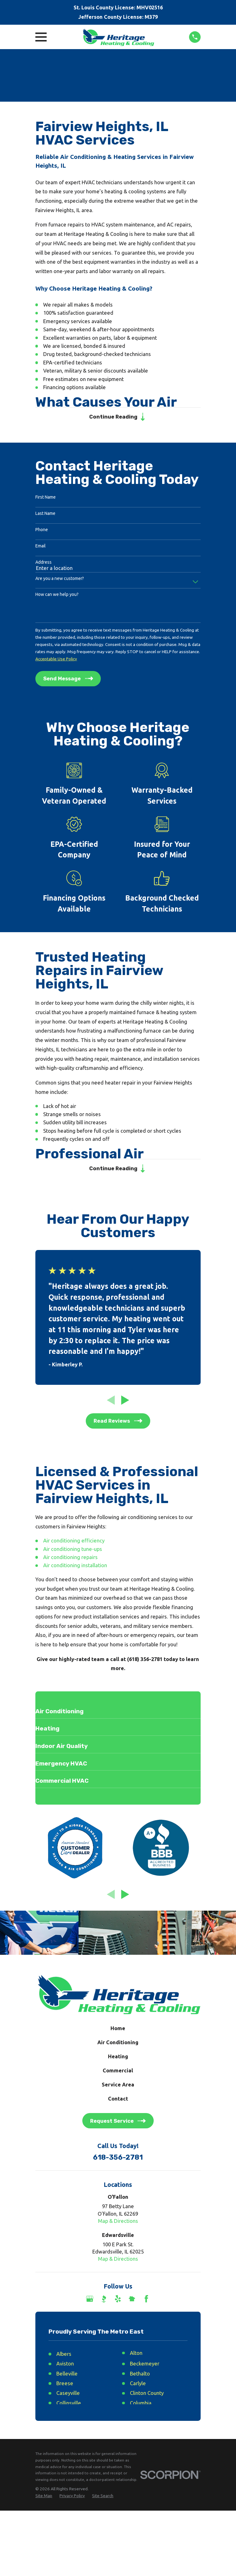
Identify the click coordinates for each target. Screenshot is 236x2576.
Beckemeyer (144, 2366)
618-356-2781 (118, 2160)
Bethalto (140, 2376)
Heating (118, 2059)
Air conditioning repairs (70, 1559)
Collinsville (68, 2405)
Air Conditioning (117, 2045)
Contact (118, 2101)
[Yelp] (117, 2301)
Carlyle (138, 2386)
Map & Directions (118, 2223)
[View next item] (125, 1402)
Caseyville (68, 2395)
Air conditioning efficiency (74, 1543)
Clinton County (147, 2395)
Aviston (65, 2366)
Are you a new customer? (59, 579)
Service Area (118, 2087)
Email (40, 547)
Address (43, 563)
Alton (136, 2355)
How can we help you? (57, 595)
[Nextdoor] (132, 2301)
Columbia (140, 2405)
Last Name (45, 514)
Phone (41, 530)
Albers (63, 2356)
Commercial (118, 2073)
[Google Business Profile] (89, 2301)
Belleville (67, 2376)
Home (117, 2031)
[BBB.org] (103, 2301)
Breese (64, 2386)
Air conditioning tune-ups (72, 1551)
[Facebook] (146, 2301)
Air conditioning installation (75, 1568)
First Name (45, 498)
